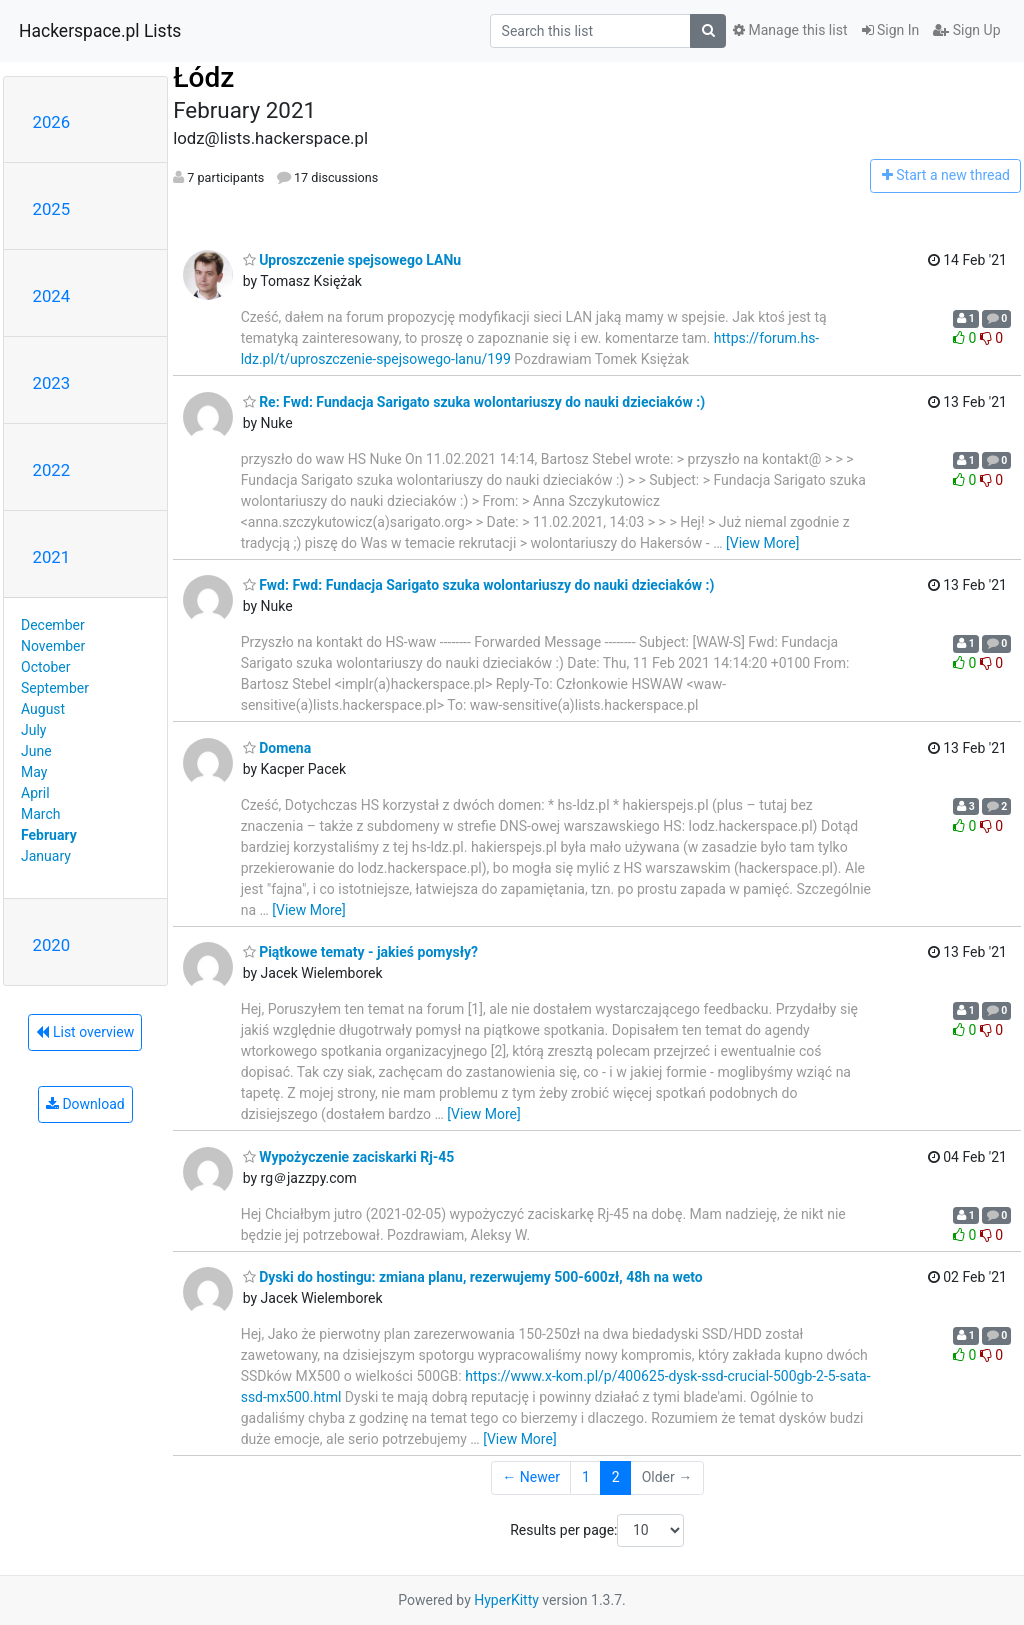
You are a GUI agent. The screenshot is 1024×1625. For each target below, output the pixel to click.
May (34, 772)
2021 (52, 557)
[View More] (762, 543)
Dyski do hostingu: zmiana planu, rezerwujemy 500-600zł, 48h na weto (473, 1277)
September (55, 688)
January (46, 856)
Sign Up (966, 30)
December (53, 625)
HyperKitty (506, 1600)
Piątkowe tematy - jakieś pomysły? (360, 952)
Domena (277, 748)
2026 (52, 122)
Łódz (203, 77)
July (33, 730)
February (49, 835)
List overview (85, 1032)
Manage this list (790, 30)
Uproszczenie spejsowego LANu (352, 260)
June (36, 751)
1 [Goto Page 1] (586, 1477)
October (45, 667)
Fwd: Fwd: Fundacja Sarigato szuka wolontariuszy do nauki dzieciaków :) (479, 585)
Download (85, 1104)
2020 (52, 945)
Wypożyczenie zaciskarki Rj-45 (349, 1157)
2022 (52, 470)
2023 (52, 383)
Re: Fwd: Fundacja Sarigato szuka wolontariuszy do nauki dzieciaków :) (474, 402)
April (35, 793)
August (43, 709)
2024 (52, 296)
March (41, 814)
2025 (52, 209)
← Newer (531, 1477)
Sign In (891, 30)
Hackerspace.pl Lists (100, 31)
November (53, 646)
